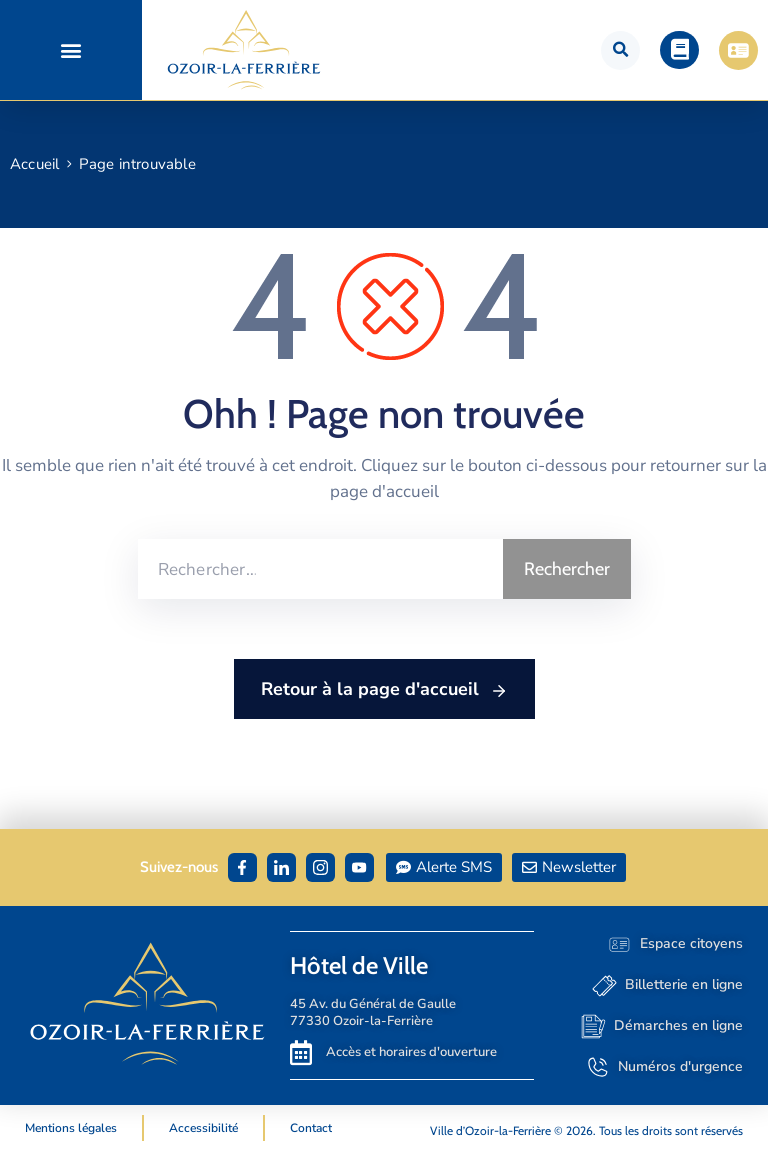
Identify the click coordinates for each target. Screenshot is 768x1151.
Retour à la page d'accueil (384, 690)
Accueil (34, 164)
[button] (70, 50)
